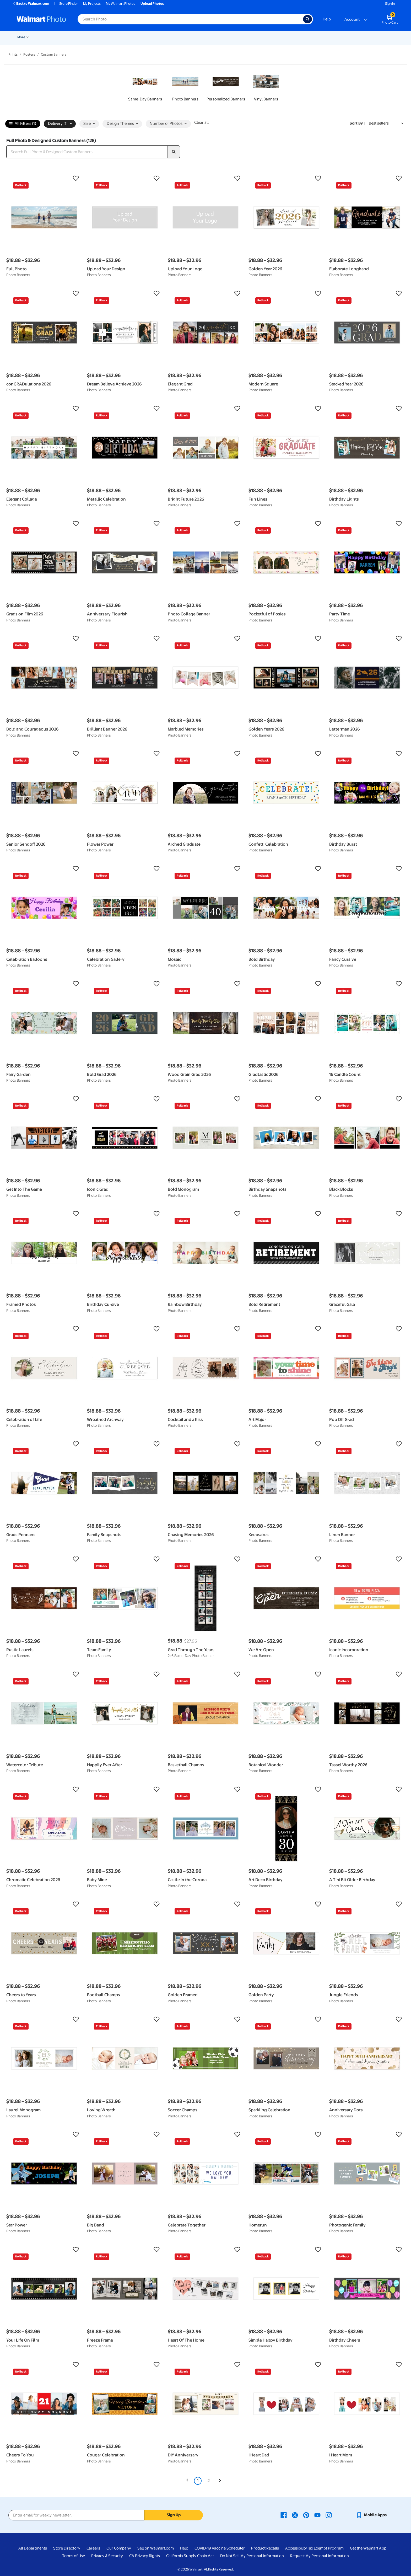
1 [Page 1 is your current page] (197, 2480)
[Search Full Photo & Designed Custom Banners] (86, 151)
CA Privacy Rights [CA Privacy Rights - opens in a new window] (144, 2555)
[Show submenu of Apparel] (291, 37)
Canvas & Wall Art (189, 37)
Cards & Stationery (133, 37)
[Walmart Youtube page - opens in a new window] (317, 2515)
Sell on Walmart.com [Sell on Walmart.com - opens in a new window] (155, 2548)
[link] (145, 87)
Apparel (283, 37)
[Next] (220, 2481)
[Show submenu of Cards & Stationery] (149, 37)
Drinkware (305, 37)
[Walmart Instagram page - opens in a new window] (329, 2515)
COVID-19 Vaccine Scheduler (219, 2548)
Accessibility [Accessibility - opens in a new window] (296, 2548)
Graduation (67, 37)
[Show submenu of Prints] (112, 37)
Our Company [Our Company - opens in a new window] (118, 2548)
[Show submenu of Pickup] (94, 37)
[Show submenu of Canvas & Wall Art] (204, 37)
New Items (44, 37)
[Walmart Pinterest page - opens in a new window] (306, 2515)
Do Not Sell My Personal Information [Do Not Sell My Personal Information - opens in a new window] (252, 2555)
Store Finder (68, 4)
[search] (173, 151)
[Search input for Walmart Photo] (190, 19)
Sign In (390, 4)
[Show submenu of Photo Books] (254, 37)
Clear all (201, 122)
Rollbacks (22, 37)
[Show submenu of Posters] (169, 37)
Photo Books (242, 37)
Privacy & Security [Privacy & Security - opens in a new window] (107, 2555)
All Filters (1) (22, 124)
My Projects (92, 4)
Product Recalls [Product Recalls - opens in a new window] (265, 2548)
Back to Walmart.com (31, 4)
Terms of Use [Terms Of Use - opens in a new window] (73, 2555)
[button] (44, 178)
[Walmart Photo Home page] (41, 19)
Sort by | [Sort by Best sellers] (357, 123)
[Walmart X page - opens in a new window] (295, 2515)
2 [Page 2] (209, 2480)
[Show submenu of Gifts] (270, 37)
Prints (105, 37)
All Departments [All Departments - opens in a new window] (32, 2548)
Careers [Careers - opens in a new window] (93, 2548)
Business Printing (359, 37)
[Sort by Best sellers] (386, 123)
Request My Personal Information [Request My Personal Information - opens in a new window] (319, 2555)
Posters (161, 37)
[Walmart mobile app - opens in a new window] (371, 2515)
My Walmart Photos (120, 4)
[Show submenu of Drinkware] (315, 37)
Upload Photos (152, 4)
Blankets (217, 37)
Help (327, 19)
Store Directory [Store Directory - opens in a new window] (66, 2548)
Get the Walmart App (368, 2548)
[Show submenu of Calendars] (340, 37)
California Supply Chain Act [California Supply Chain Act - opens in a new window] (190, 2555)
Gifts (264, 37)
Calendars (330, 37)
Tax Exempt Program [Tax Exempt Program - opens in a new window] (325, 2548)
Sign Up (174, 2515)
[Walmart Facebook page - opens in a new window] (283, 2515)
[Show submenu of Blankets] (226, 37)
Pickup (87, 37)
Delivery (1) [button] (60, 123)
